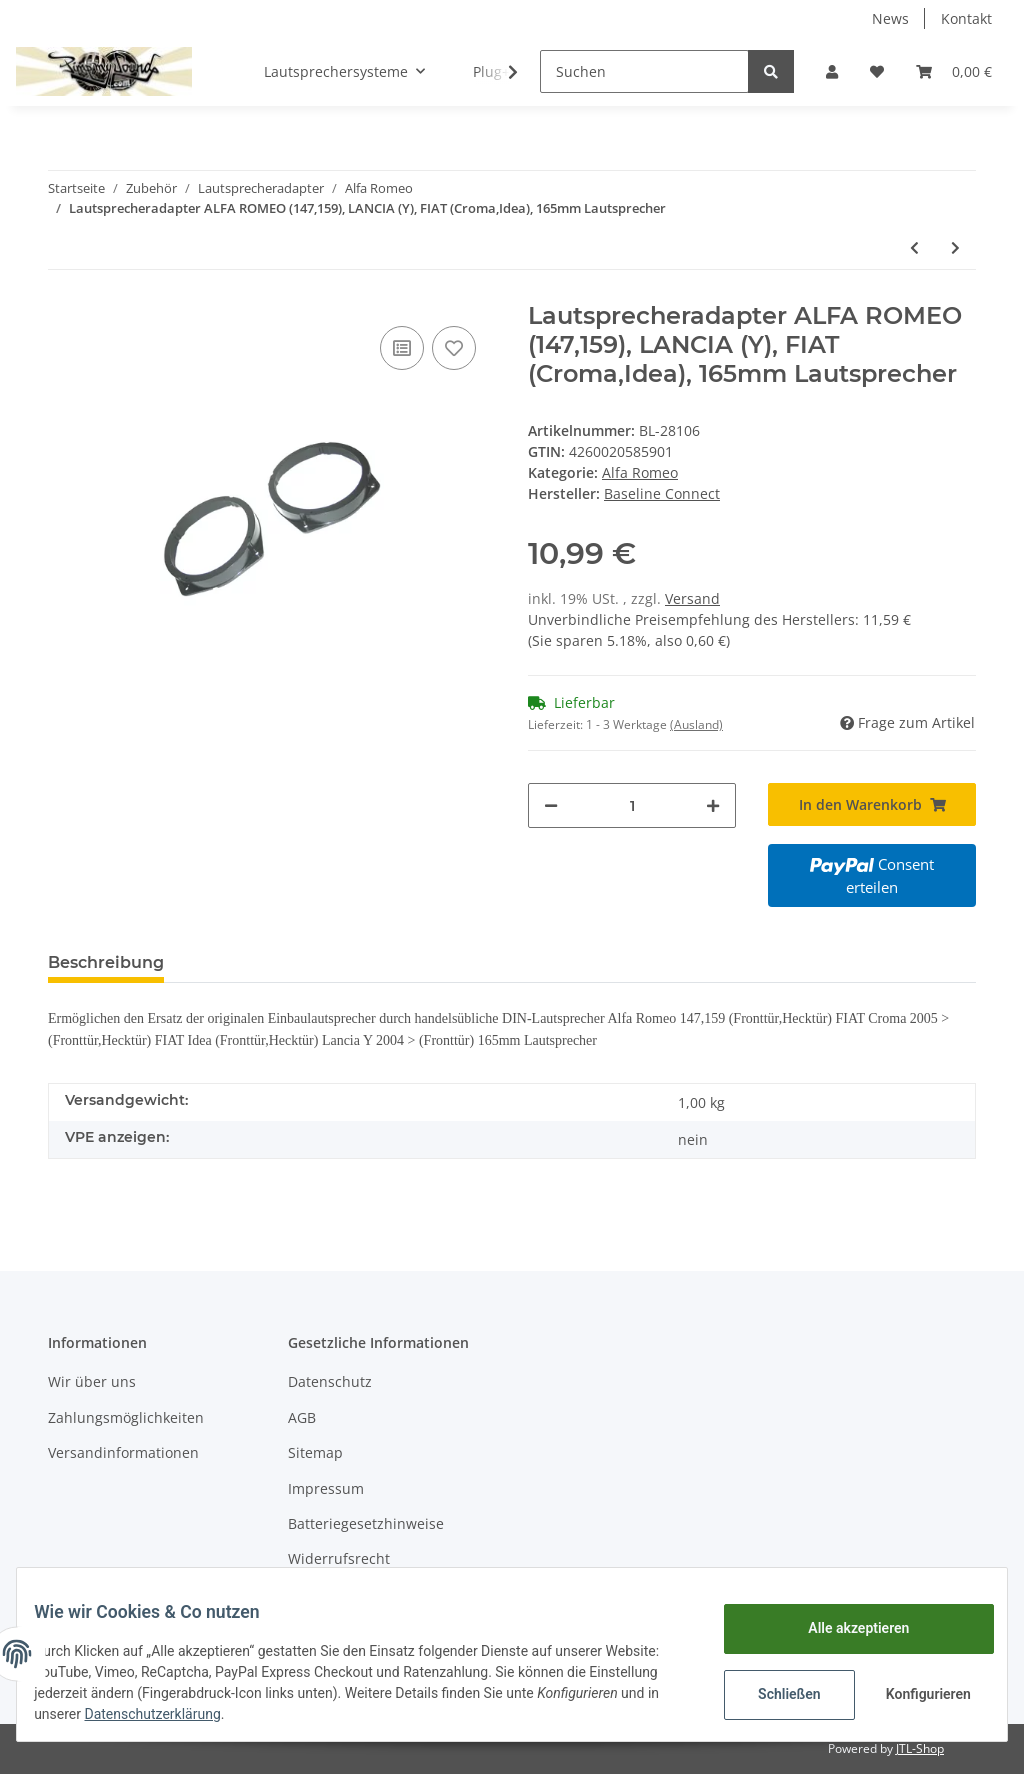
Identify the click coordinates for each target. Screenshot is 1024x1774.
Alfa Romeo (640, 472)
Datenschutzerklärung (293, 1714)
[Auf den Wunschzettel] (454, 348)
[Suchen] (644, 71)
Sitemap (315, 1452)
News (890, 18)
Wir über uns (92, 1381)
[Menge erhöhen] (713, 805)
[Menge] (632, 805)
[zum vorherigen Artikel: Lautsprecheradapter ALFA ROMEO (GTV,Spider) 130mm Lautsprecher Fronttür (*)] (914, 247)
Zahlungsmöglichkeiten (126, 1417)
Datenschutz (330, 1381)
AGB (302, 1417)
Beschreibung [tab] (106, 962)
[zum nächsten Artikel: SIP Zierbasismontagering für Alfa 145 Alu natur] (955, 247)
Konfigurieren (915, 1694)
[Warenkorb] (954, 71)
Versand (692, 598)
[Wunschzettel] (877, 71)
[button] (832, 71)
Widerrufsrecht (339, 1558)
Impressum (326, 1488)
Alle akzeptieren (843, 1628)
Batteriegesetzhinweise (366, 1523)
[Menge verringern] (551, 805)
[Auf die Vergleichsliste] (402, 348)
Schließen (774, 1694)
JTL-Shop (920, 1748)
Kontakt (966, 18)
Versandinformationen (123, 1452)
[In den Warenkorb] (872, 804)
